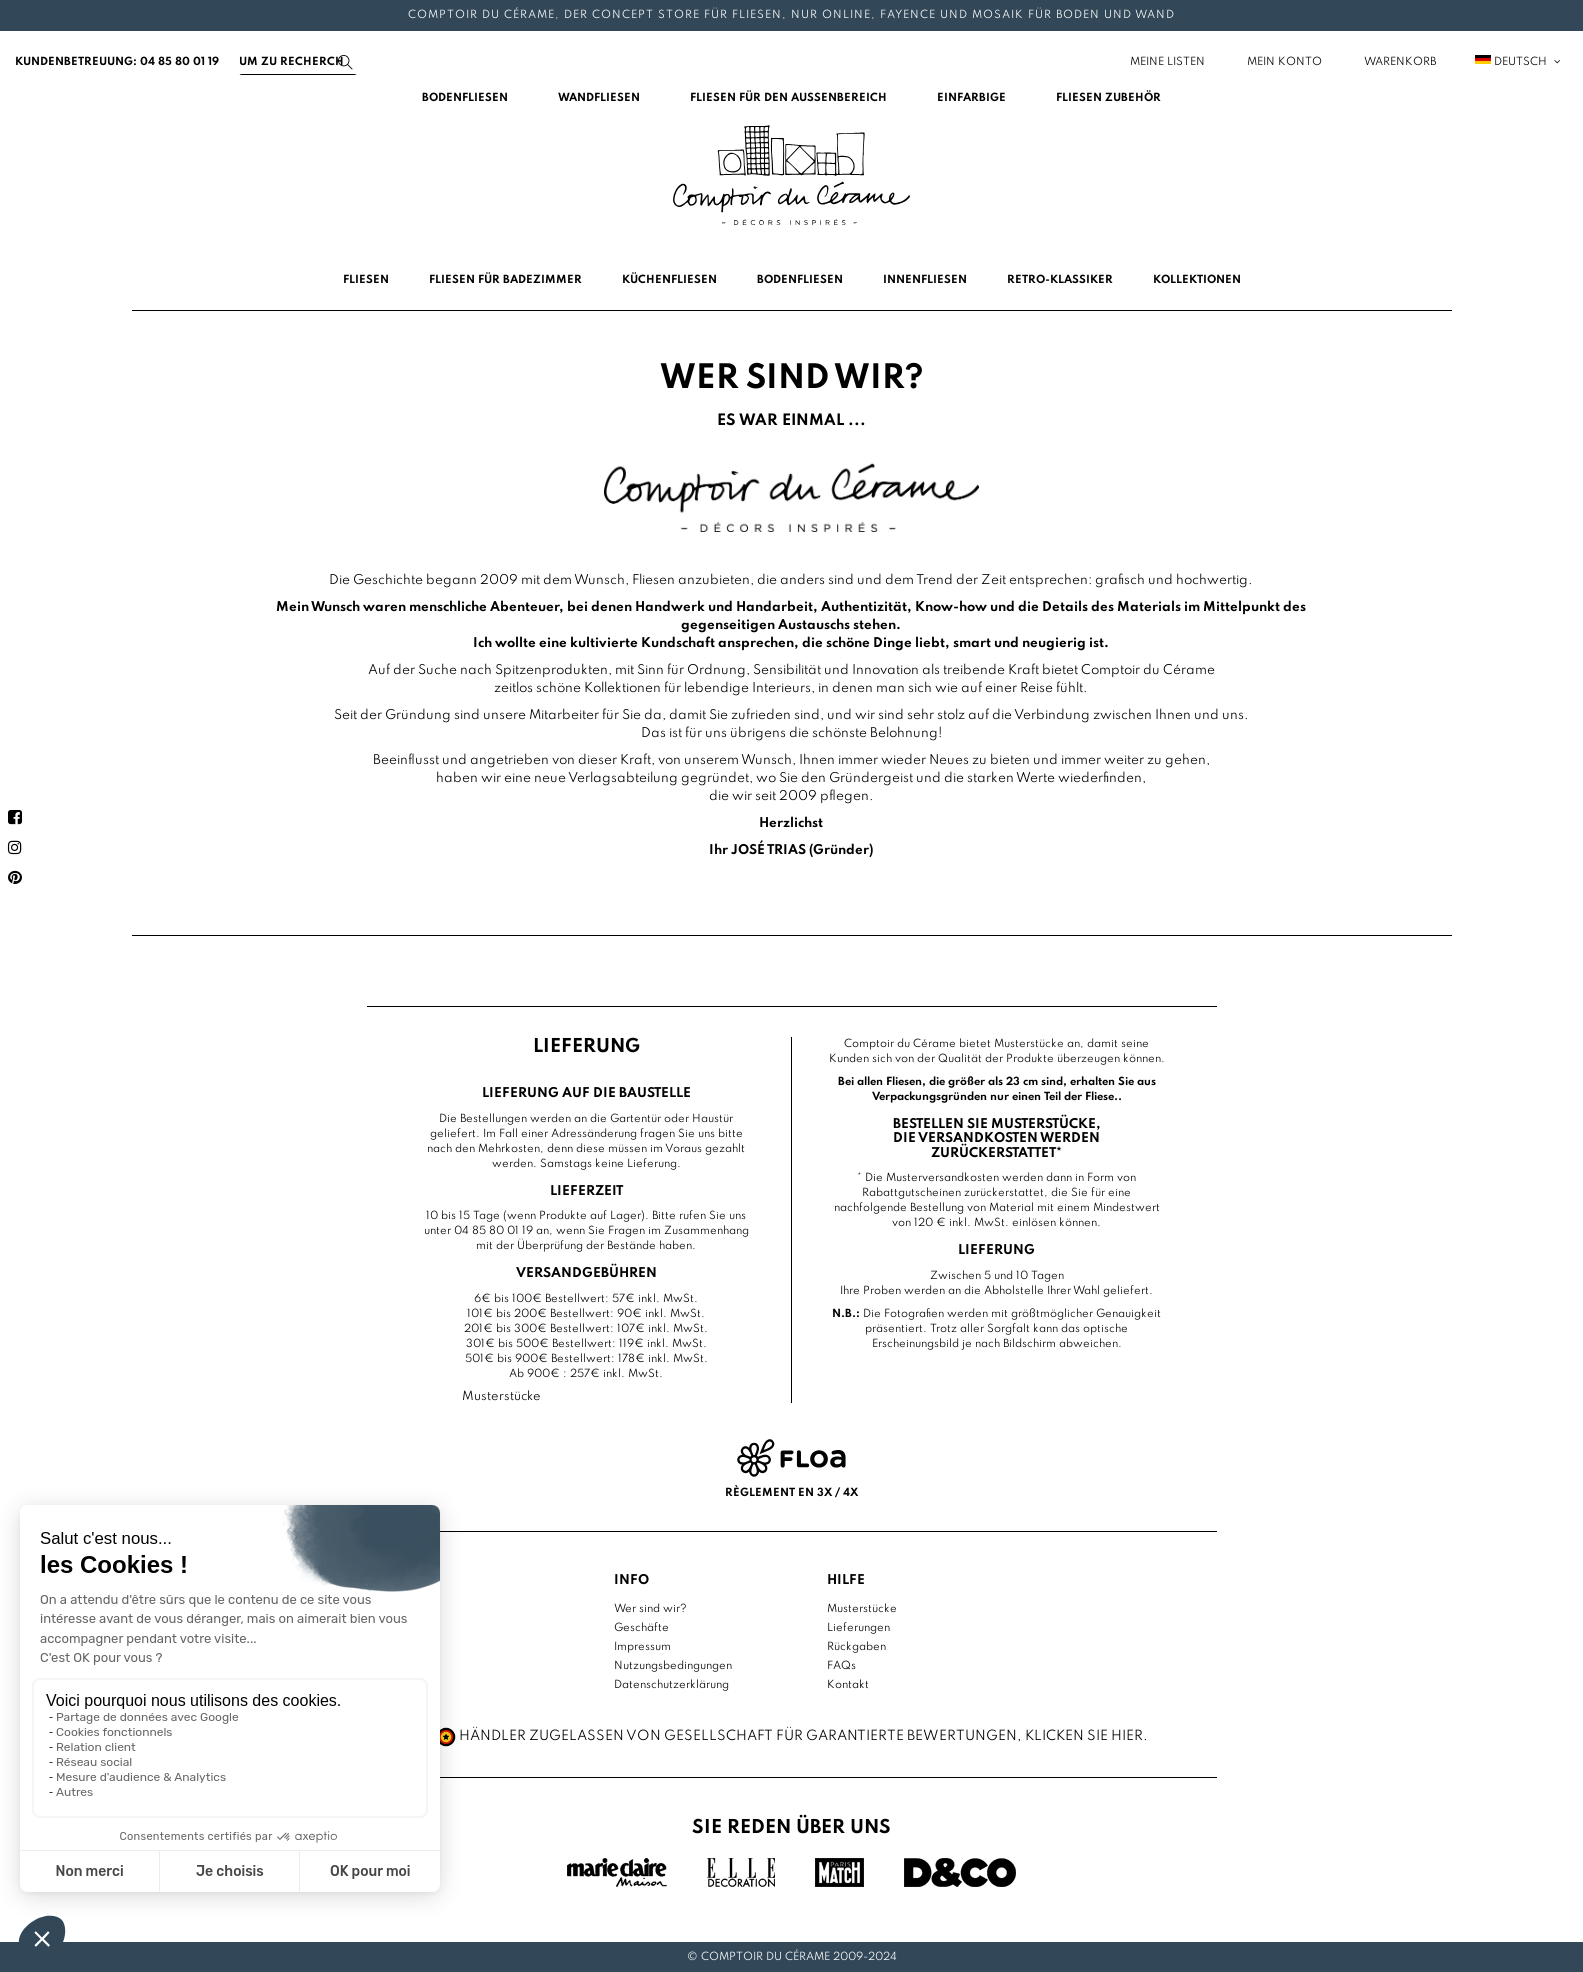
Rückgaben (856, 1647)
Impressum (642, 1647)
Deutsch (1519, 62)
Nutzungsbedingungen (673, 1666)
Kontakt (848, 1685)
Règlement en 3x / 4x (791, 1493)
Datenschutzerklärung (671, 1685)
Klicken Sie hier (1084, 1736)
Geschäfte (641, 1628)
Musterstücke (862, 1609)
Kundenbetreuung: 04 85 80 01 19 (117, 62)
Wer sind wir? (650, 1609)
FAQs (841, 1666)
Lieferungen (858, 1628)
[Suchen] (298, 62)
